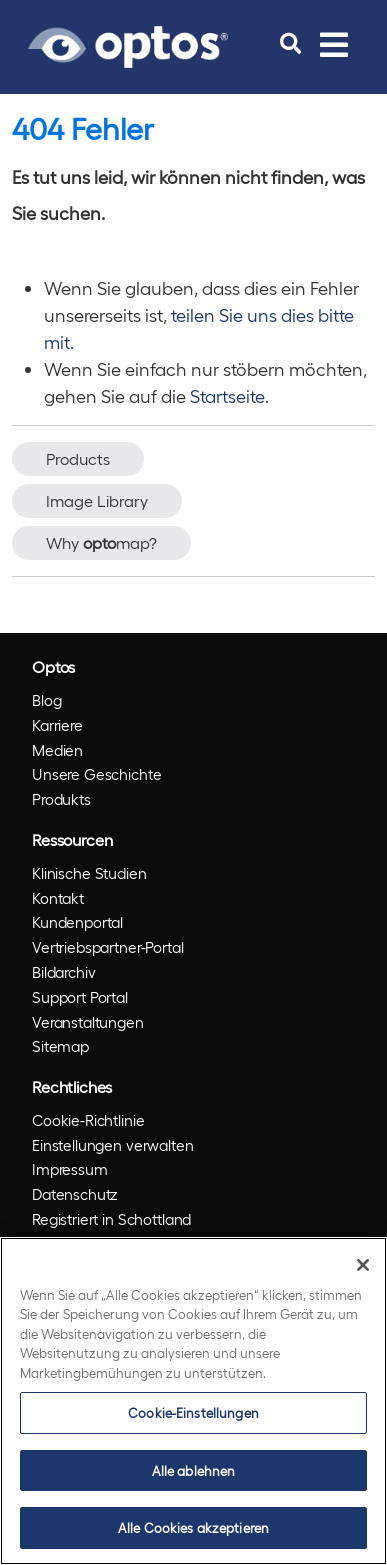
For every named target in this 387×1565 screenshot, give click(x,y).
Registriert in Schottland (111, 1219)
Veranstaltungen (88, 1022)
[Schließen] (363, 1265)
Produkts (61, 799)
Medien (57, 750)
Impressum (70, 1169)
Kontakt (58, 898)
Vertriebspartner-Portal (108, 947)
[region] (193, 1401)
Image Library (97, 500)
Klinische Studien (89, 873)
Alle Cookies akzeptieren (193, 1527)
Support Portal (80, 997)
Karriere (57, 725)
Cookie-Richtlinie (88, 1120)
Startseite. (229, 395)
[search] (290, 44)
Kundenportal (77, 922)
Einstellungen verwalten (113, 1145)
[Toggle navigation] (334, 44)
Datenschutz (75, 1194)
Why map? (101, 542)
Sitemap (60, 1046)
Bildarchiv (64, 972)
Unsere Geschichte (96, 774)
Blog (46, 700)
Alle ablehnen (194, 1470)
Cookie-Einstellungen (193, 1412)
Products (78, 458)
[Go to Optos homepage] (128, 44)
